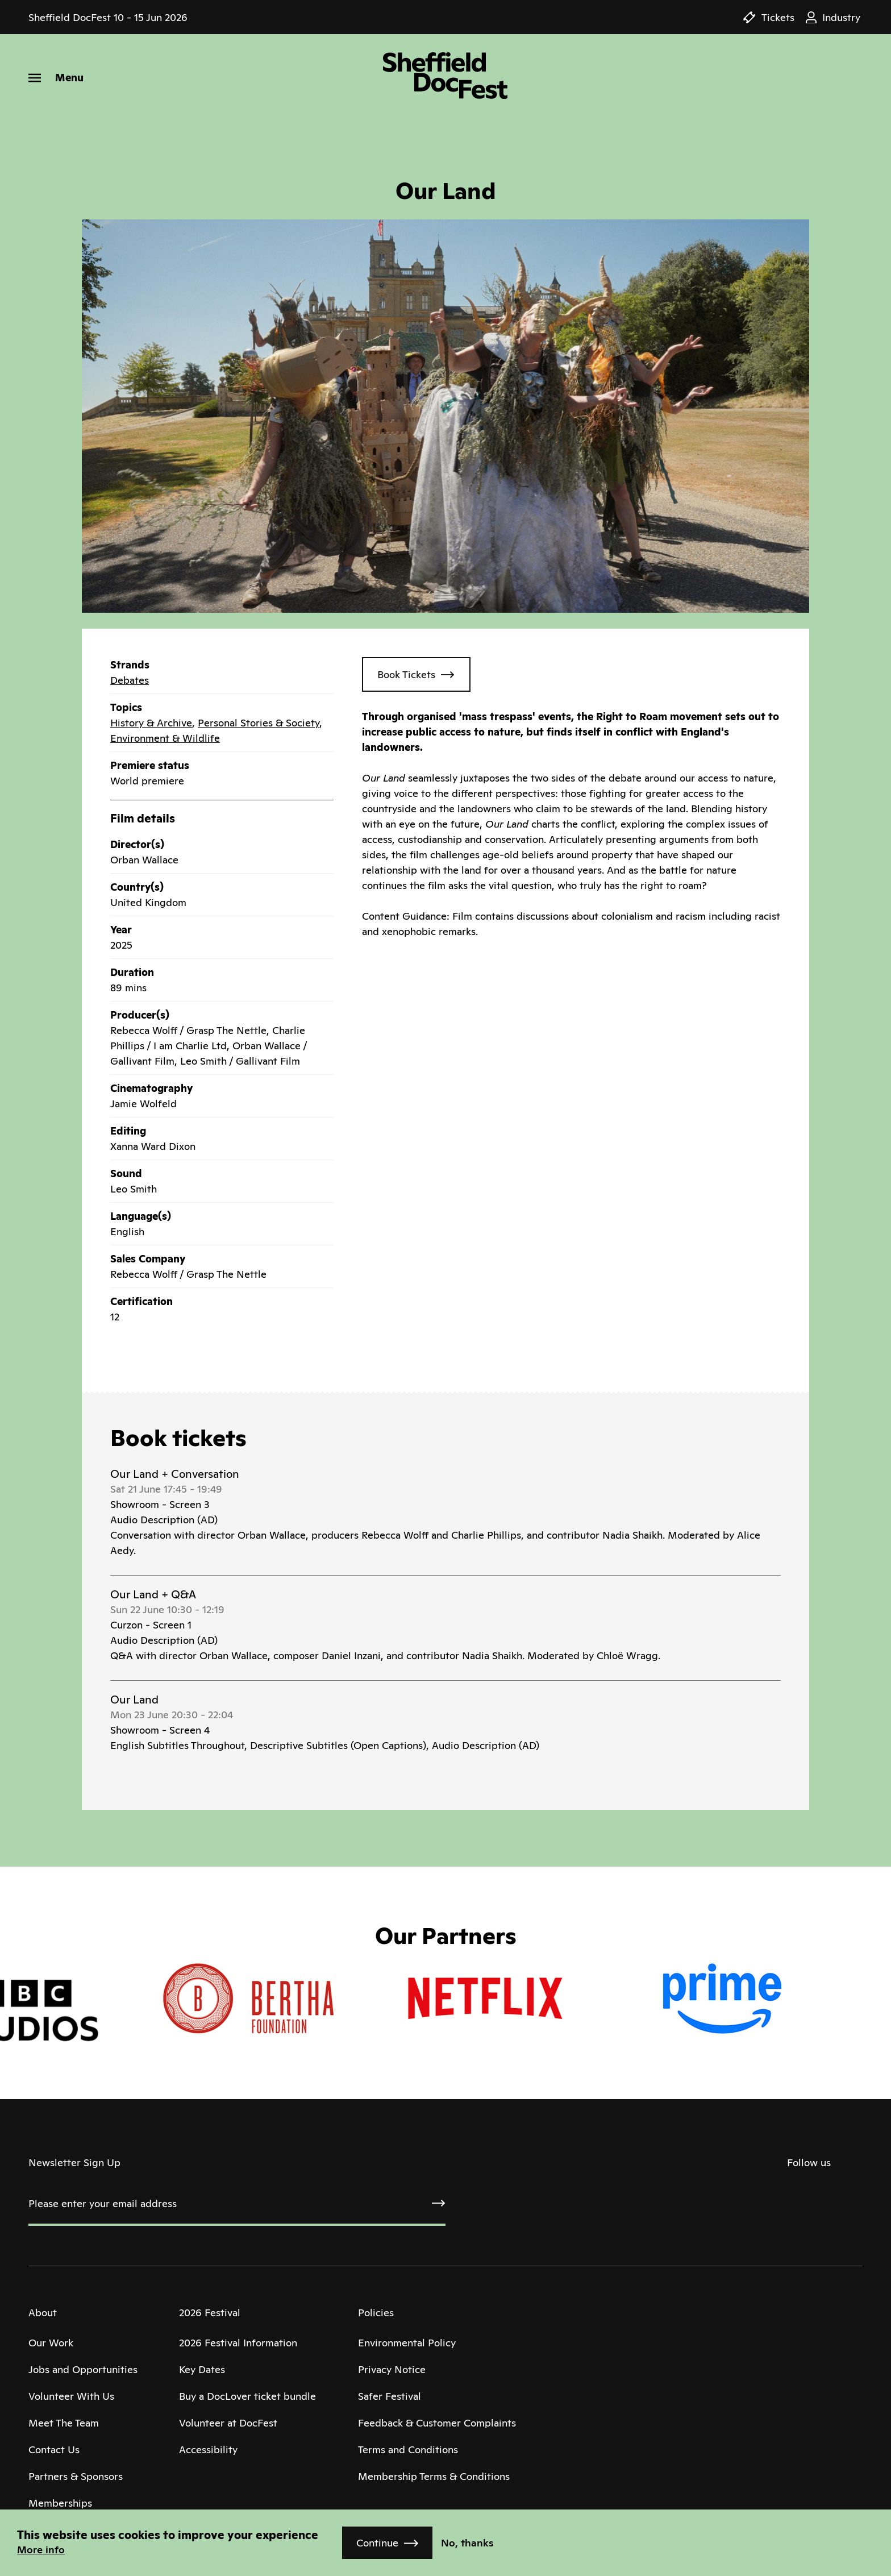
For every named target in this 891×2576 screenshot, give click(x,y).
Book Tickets (406, 674)
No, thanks (467, 2542)
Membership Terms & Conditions (434, 2476)
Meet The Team (63, 2422)
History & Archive (151, 722)
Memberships (60, 2502)
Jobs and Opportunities (83, 2369)
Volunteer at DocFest (228, 2422)
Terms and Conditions (408, 2449)
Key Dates (202, 2369)
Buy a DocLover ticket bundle (247, 2396)
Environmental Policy (407, 2342)
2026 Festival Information (238, 2342)
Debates (129, 680)
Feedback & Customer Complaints (437, 2422)
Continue (377, 2542)
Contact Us (54, 2449)
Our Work (50, 2342)
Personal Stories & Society (258, 722)
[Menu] (56, 77)
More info (41, 2549)
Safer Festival (389, 2396)
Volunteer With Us (71, 2396)
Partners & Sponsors (75, 2476)
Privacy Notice (392, 2369)
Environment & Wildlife (165, 738)
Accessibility (208, 2449)
